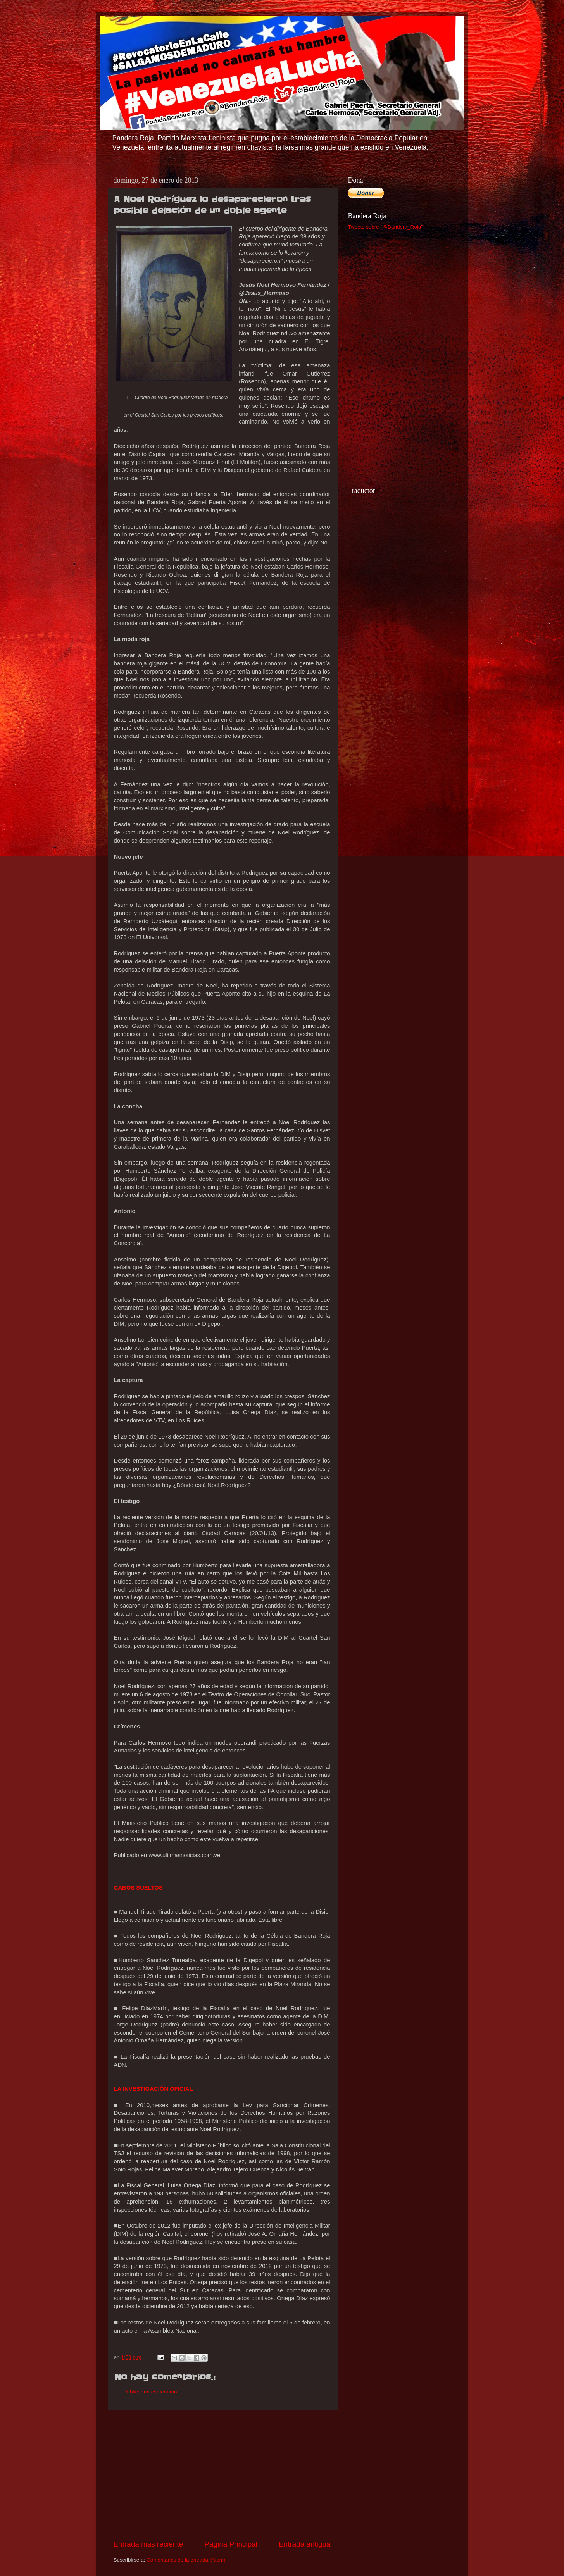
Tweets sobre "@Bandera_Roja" (385, 227)
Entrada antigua (304, 2544)
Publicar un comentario (150, 2392)
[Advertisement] (222, 2474)
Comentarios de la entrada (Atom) (186, 2560)
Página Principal (230, 2544)
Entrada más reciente (148, 2544)
